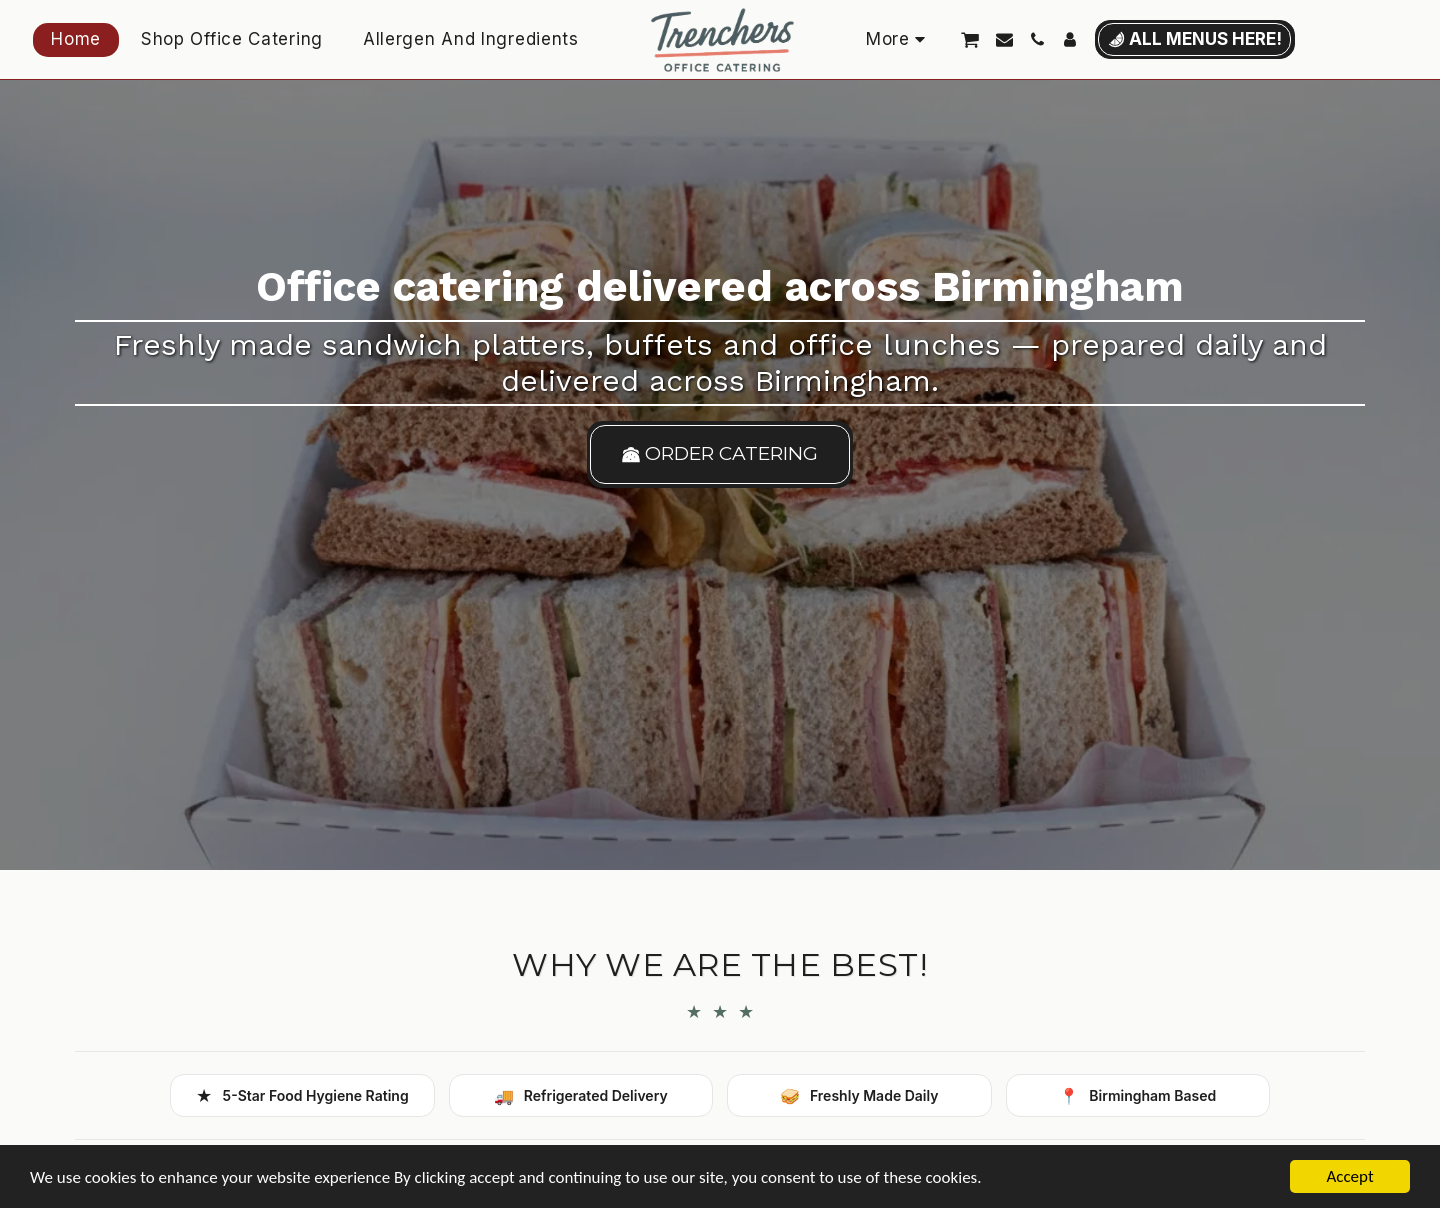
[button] (970, 39)
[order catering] (720, 454)
